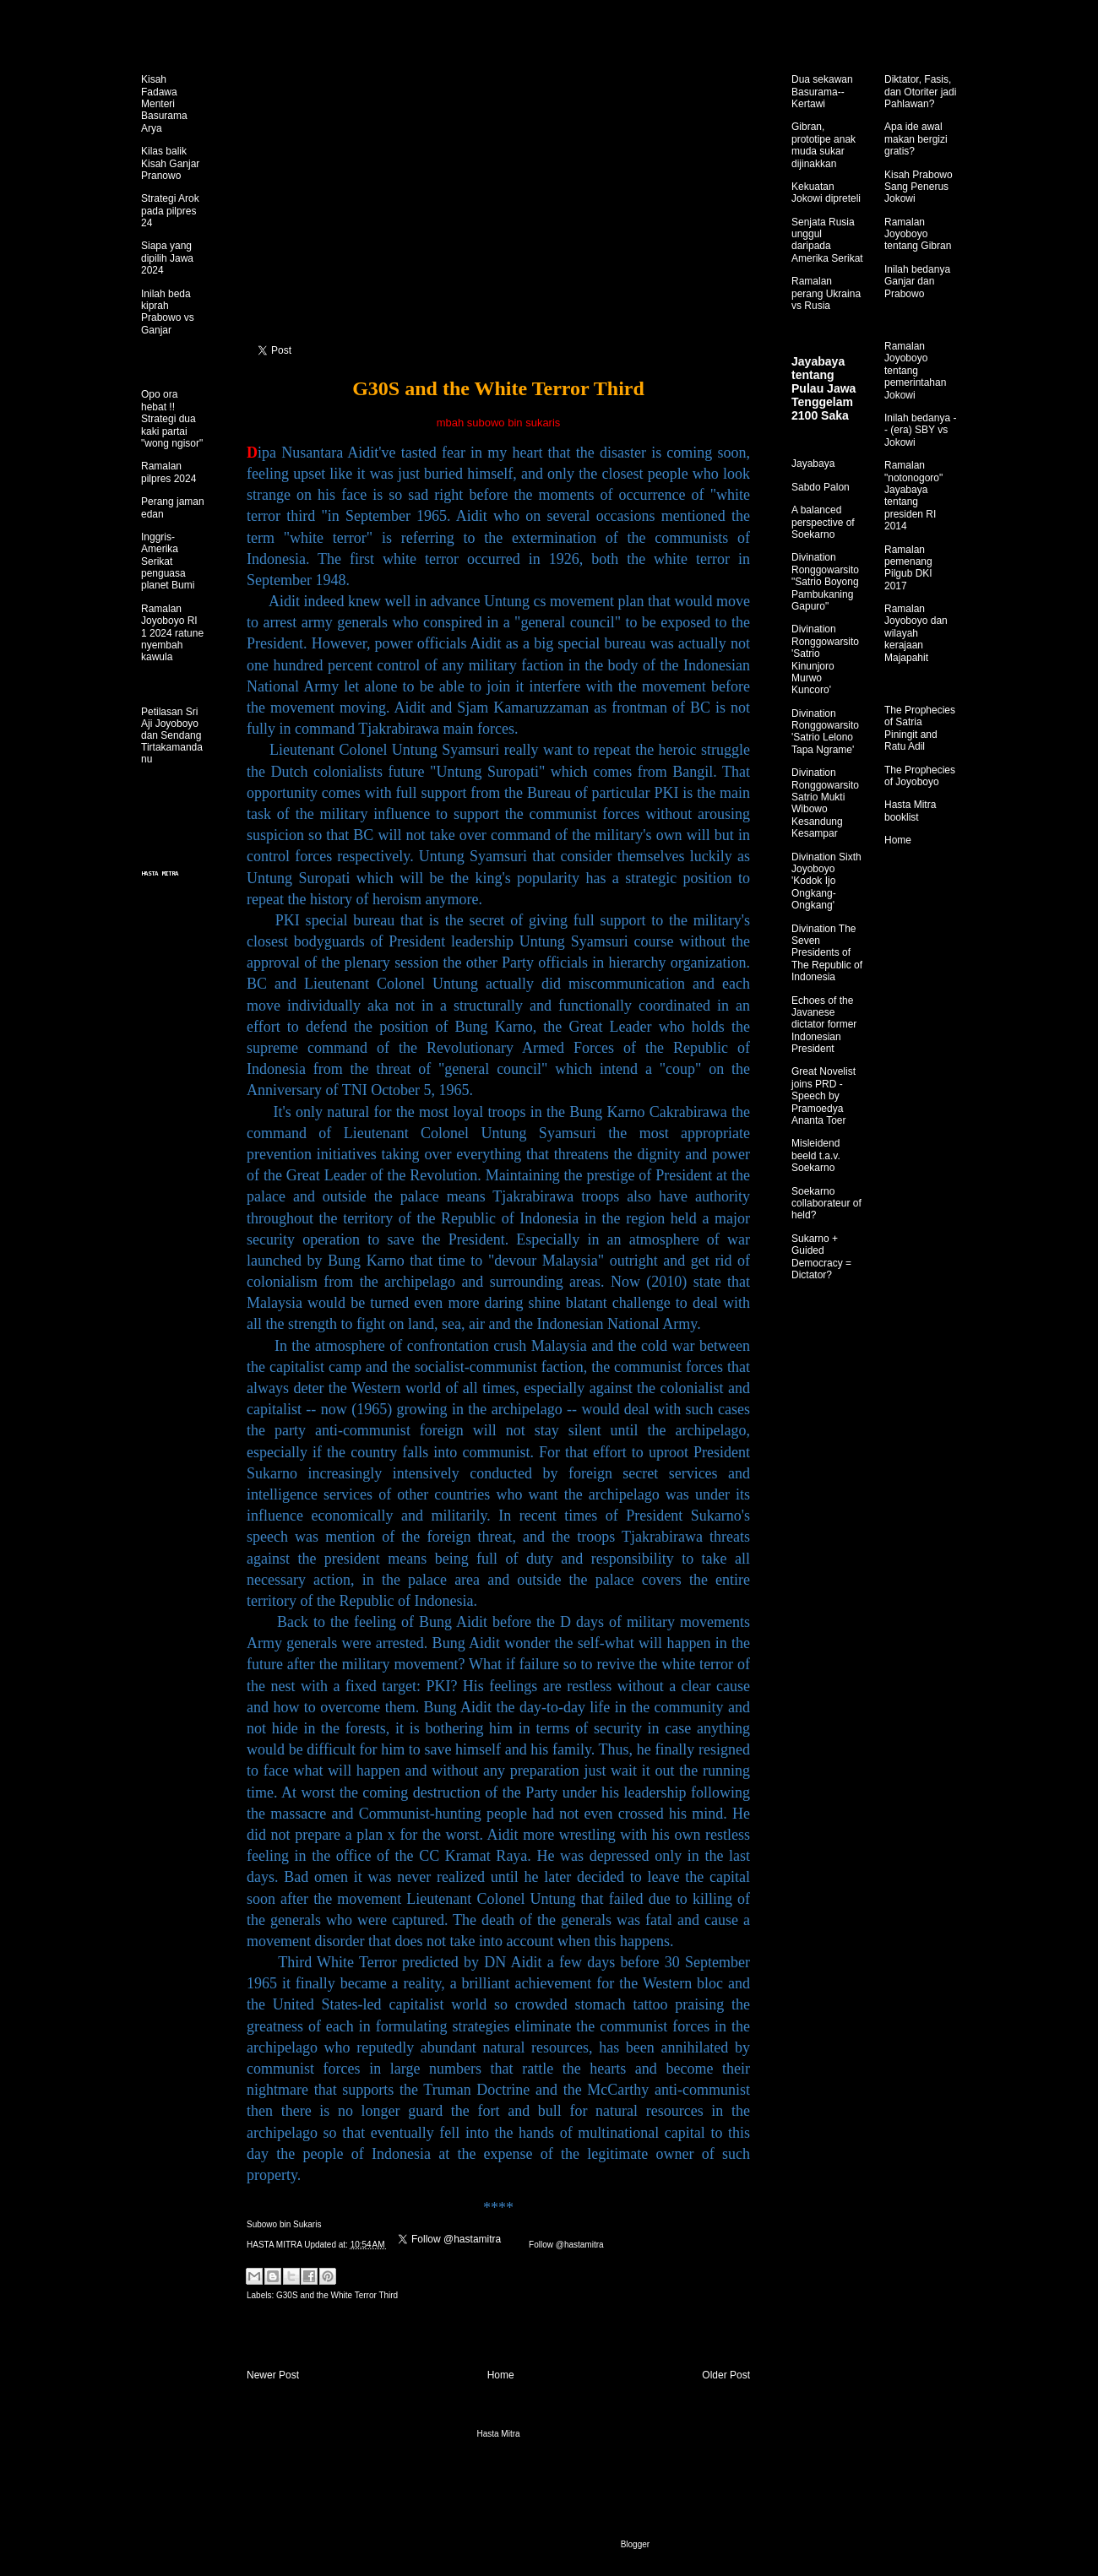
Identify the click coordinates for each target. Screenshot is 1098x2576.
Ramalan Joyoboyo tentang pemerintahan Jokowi (915, 370)
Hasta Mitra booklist (910, 810)
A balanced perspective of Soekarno (823, 522)
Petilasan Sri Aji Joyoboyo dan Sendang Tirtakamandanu (172, 735)
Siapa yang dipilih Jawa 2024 (167, 258)
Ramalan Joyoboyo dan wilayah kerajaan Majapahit (916, 633)
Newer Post (273, 2375)
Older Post (726, 2375)
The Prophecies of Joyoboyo (919, 776)
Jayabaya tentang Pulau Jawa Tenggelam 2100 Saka (823, 388)
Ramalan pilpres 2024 (168, 472)
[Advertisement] (498, 220)
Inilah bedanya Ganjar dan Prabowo (917, 281)
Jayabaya (812, 463)
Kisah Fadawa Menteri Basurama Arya (164, 103)
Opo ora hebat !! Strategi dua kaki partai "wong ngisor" (172, 418)
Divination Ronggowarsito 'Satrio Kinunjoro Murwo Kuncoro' (825, 659)
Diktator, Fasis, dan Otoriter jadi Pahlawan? (920, 91)
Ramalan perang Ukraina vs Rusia (826, 293)
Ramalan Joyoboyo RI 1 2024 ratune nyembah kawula (172, 633)
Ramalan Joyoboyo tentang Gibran (917, 234)
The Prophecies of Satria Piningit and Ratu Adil (919, 728)
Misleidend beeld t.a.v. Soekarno (815, 1155)
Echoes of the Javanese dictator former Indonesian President (823, 1025)
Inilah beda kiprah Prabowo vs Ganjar (167, 312)
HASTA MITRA (275, 2244)
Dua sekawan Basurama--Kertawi (822, 91)
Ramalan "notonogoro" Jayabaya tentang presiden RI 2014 (913, 495)
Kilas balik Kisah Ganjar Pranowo (170, 163)
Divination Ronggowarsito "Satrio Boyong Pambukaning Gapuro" (825, 581)
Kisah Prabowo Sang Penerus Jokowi (918, 187)
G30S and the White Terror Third (337, 2295)
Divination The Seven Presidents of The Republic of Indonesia (826, 953)
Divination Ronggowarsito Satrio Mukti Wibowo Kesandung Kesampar (825, 803)
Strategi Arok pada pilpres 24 (170, 211)
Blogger (635, 2544)
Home (500, 2375)
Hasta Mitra (497, 2433)
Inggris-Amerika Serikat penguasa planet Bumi (167, 561)
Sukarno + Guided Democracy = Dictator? (821, 1257)
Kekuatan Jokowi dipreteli (826, 192)
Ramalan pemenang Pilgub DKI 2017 (908, 568)
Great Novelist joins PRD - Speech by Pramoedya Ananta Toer (823, 1096)
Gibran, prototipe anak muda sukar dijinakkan (823, 145)
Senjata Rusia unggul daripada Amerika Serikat (827, 240)
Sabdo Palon (820, 487)
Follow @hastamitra (564, 2244)
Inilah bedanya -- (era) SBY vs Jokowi (920, 430)
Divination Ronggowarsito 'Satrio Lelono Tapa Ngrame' (825, 732)
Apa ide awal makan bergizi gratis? (916, 139)
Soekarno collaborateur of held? (826, 1203)
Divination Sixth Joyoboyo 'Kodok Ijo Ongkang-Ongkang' (826, 881)
